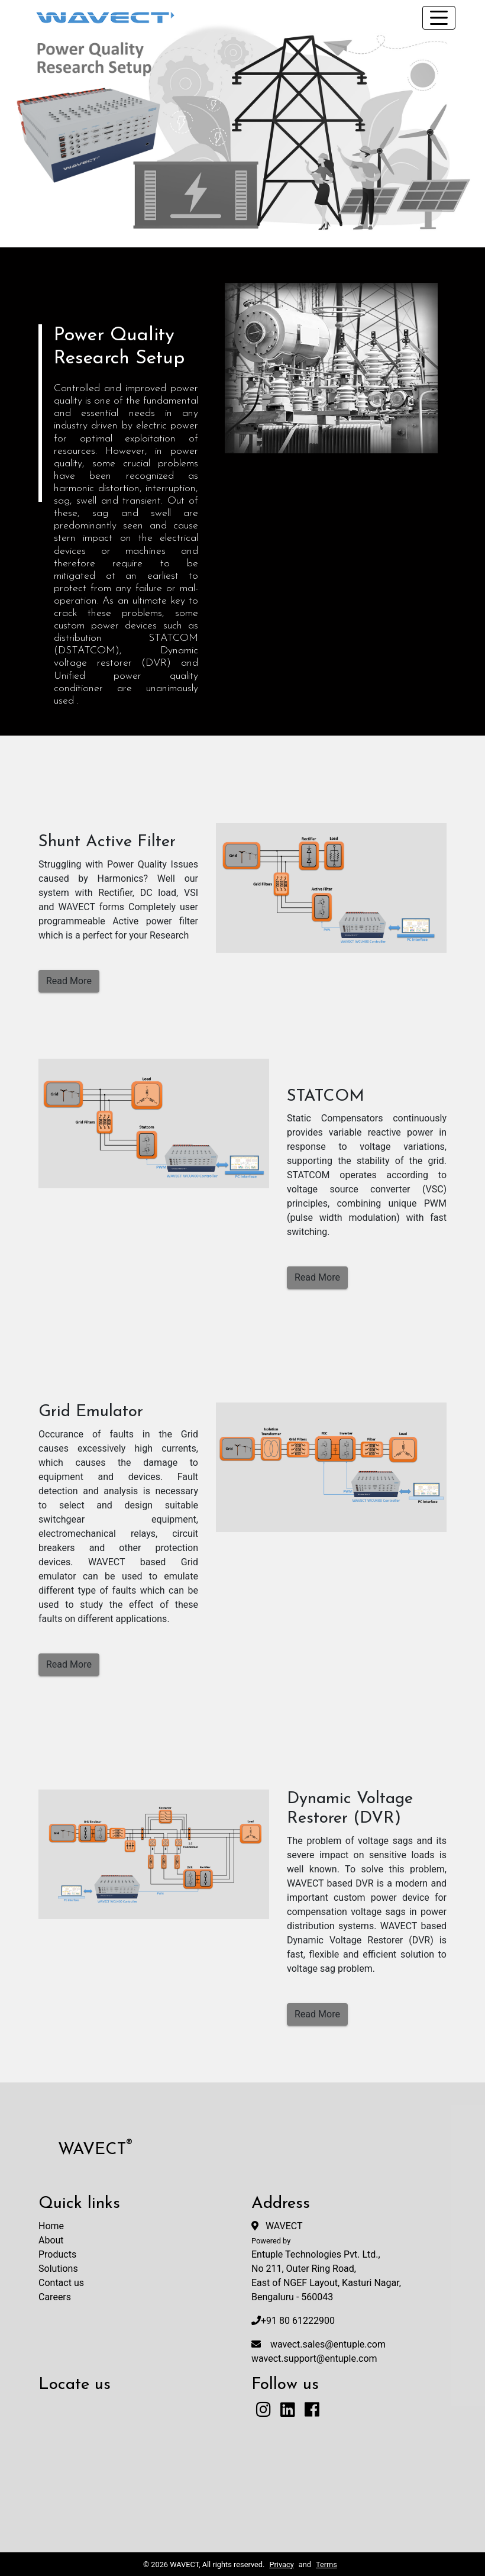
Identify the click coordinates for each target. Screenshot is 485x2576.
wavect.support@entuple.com (314, 2358)
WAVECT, (185, 2564)
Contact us (61, 2282)
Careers (54, 2297)
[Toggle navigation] (438, 18)
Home (51, 2226)
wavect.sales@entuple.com (328, 2344)
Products (57, 2254)
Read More (69, 980)
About (51, 2240)
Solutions (58, 2268)
